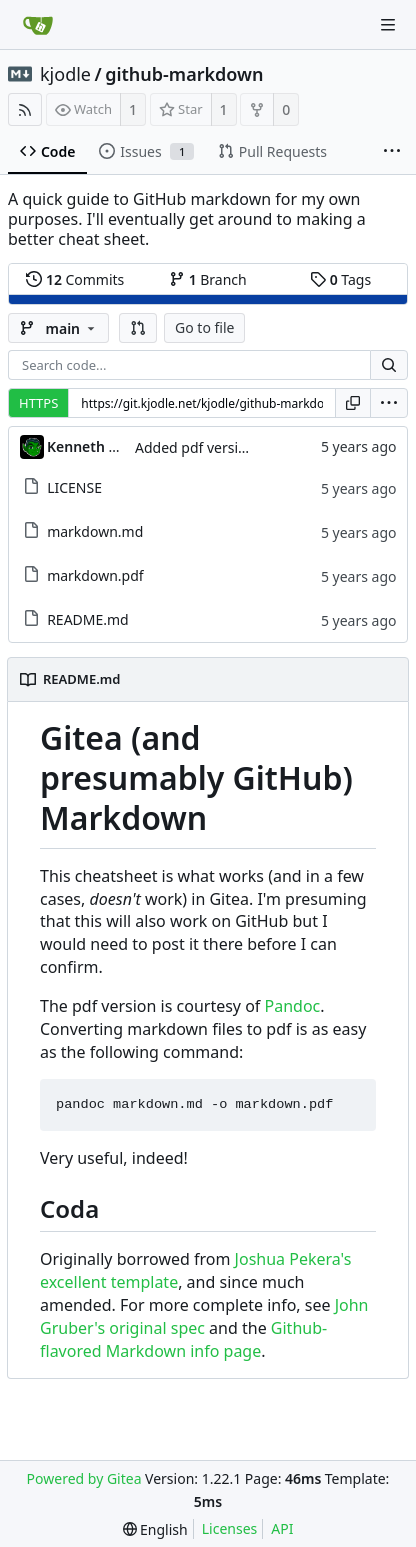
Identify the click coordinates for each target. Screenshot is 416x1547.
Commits (75, 279)
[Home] (38, 25)
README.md (88, 619)
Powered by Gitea (84, 1478)
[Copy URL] (353, 403)
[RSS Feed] (25, 109)
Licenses (230, 1528)
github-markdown (184, 74)
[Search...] (389, 365)
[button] (138, 328)
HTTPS (38, 403)
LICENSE (74, 487)
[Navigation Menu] (388, 25)
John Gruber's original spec (204, 1316)
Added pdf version (195, 447)
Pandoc (293, 1006)
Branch (208, 279)
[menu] (389, 403)
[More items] (392, 152)
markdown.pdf (95, 575)
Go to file (204, 327)
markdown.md (95, 531)
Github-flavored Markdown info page (183, 1339)
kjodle (65, 74)
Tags (340, 279)
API (282, 1528)
